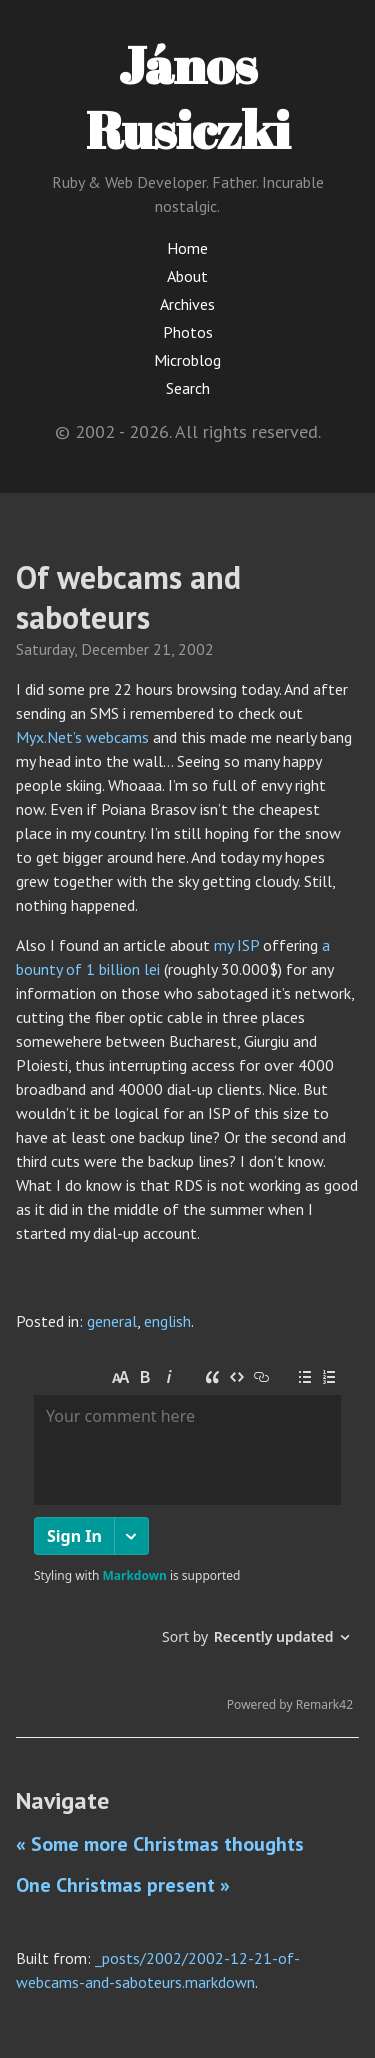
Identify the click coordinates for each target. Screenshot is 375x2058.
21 (162, 649)
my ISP (236, 945)
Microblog (187, 360)
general (112, 1321)
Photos (188, 332)
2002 (196, 649)
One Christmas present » (123, 1885)
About (187, 276)
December (115, 649)
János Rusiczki (188, 96)
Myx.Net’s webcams (82, 737)
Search (188, 388)
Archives (187, 304)
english (167, 1321)
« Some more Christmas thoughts (160, 1844)
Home (187, 248)
